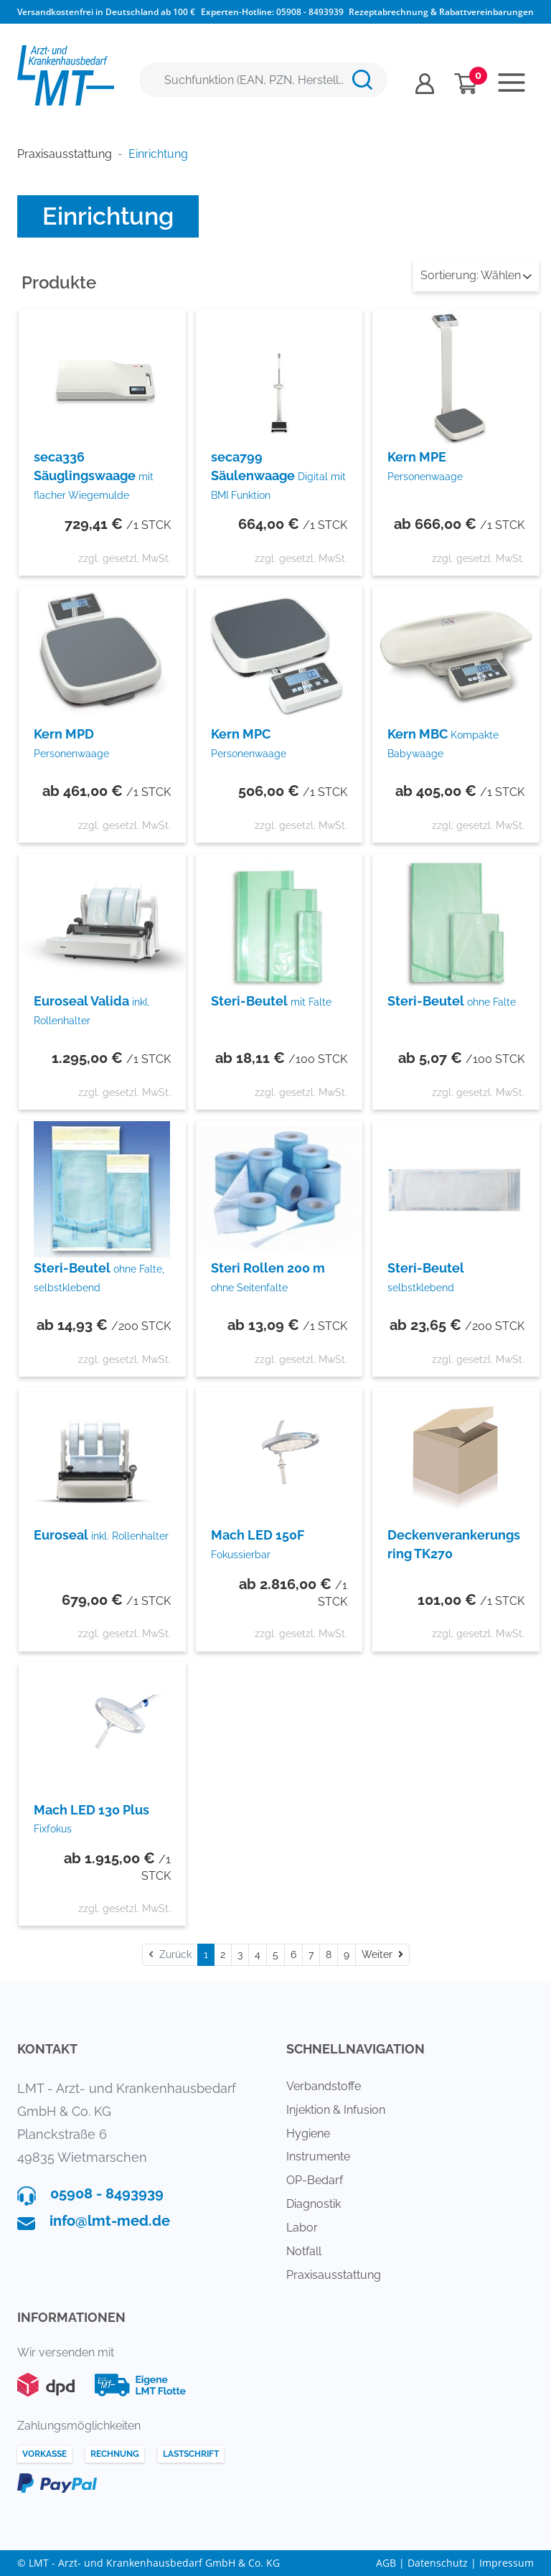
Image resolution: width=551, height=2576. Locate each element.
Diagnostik (313, 2204)
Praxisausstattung (333, 2275)
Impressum (506, 2563)
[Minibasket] (466, 83)
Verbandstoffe (323, 2086)
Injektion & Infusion (335, 2110)
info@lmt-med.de (110, 2220)
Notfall (303, 2251)
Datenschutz (438, 2563)
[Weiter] (382, 1955)
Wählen (476, 275)
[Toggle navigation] (511, 82)
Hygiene (308, 2133)
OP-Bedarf (314, 2180)
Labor (302, 2227)
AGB (386, 2563)
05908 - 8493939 (310, 12)
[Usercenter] (425, 83)
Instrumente (318, 2156)
